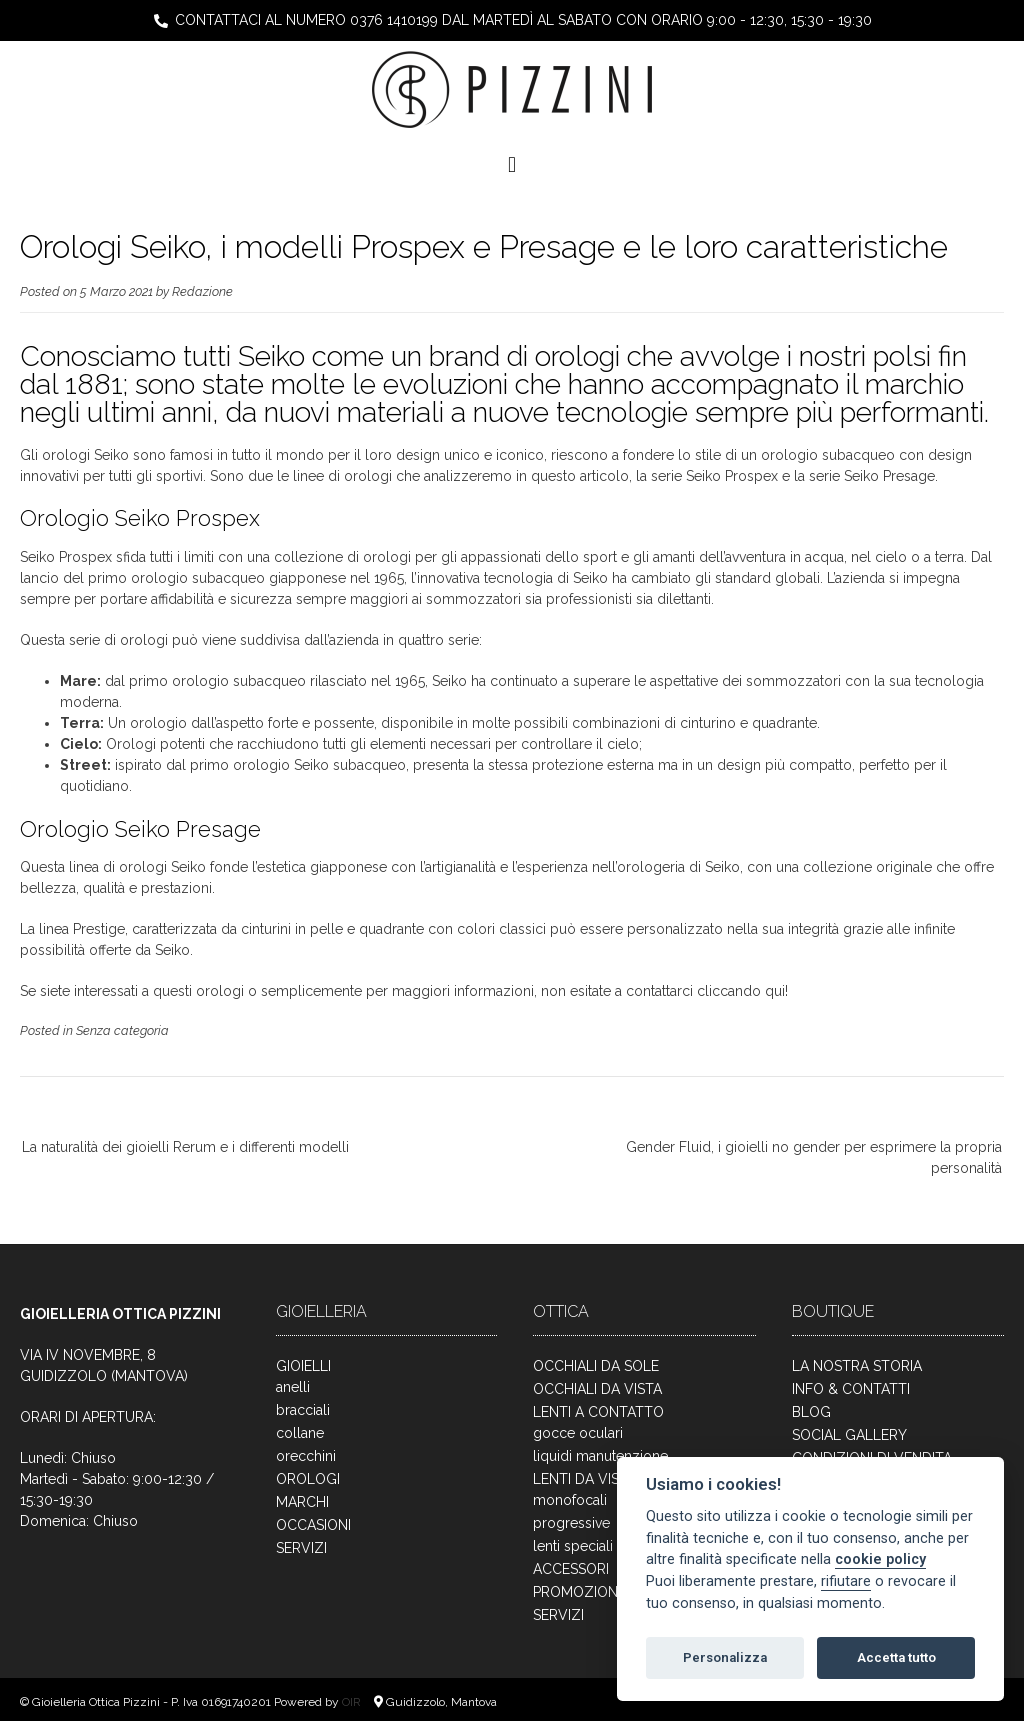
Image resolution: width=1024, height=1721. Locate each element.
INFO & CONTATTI (851, 1389)
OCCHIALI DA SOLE (596, 1366)
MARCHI (302, 1502)
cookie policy (880, 1559)
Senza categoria (122, 1030)
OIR (353, 1702)
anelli (293, 1387)
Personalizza (725, 1657)
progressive (571, 1523)
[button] (511, 164)
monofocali (570, 1500)
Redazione (202, 291)
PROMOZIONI (577, 1592)
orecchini (306, 1456)
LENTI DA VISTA (584, 1479)
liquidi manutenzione (600, 1456)
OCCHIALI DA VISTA (597, 1389)
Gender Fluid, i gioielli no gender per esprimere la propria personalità (814, 1157)
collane (300, 1433)
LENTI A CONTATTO (598, 1412)
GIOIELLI (303, 1366)
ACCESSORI (571, 1569)
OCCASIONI (313, 1525)
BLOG (811, 1412)
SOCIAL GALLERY (849, 1435)
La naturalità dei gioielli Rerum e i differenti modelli (185, 1147)
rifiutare (846, 1581)
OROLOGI (308, 1479)
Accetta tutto (896, 1657)
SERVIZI (301, 1548)
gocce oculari (578, 1433)
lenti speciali (573, 1546)
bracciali (303, 1410)
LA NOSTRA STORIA (857, 1366)
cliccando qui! (742, 991)
